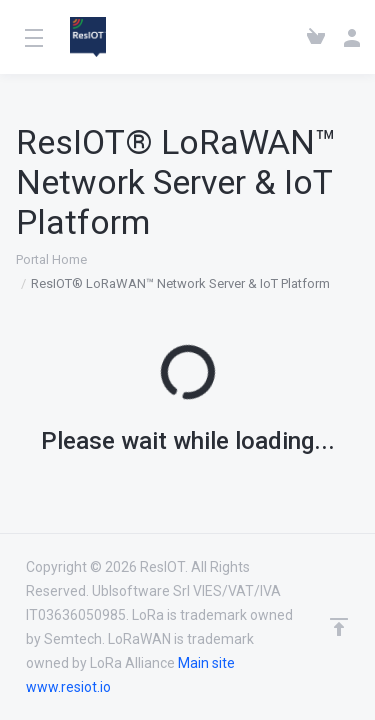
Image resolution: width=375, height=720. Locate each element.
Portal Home (51, 259)
